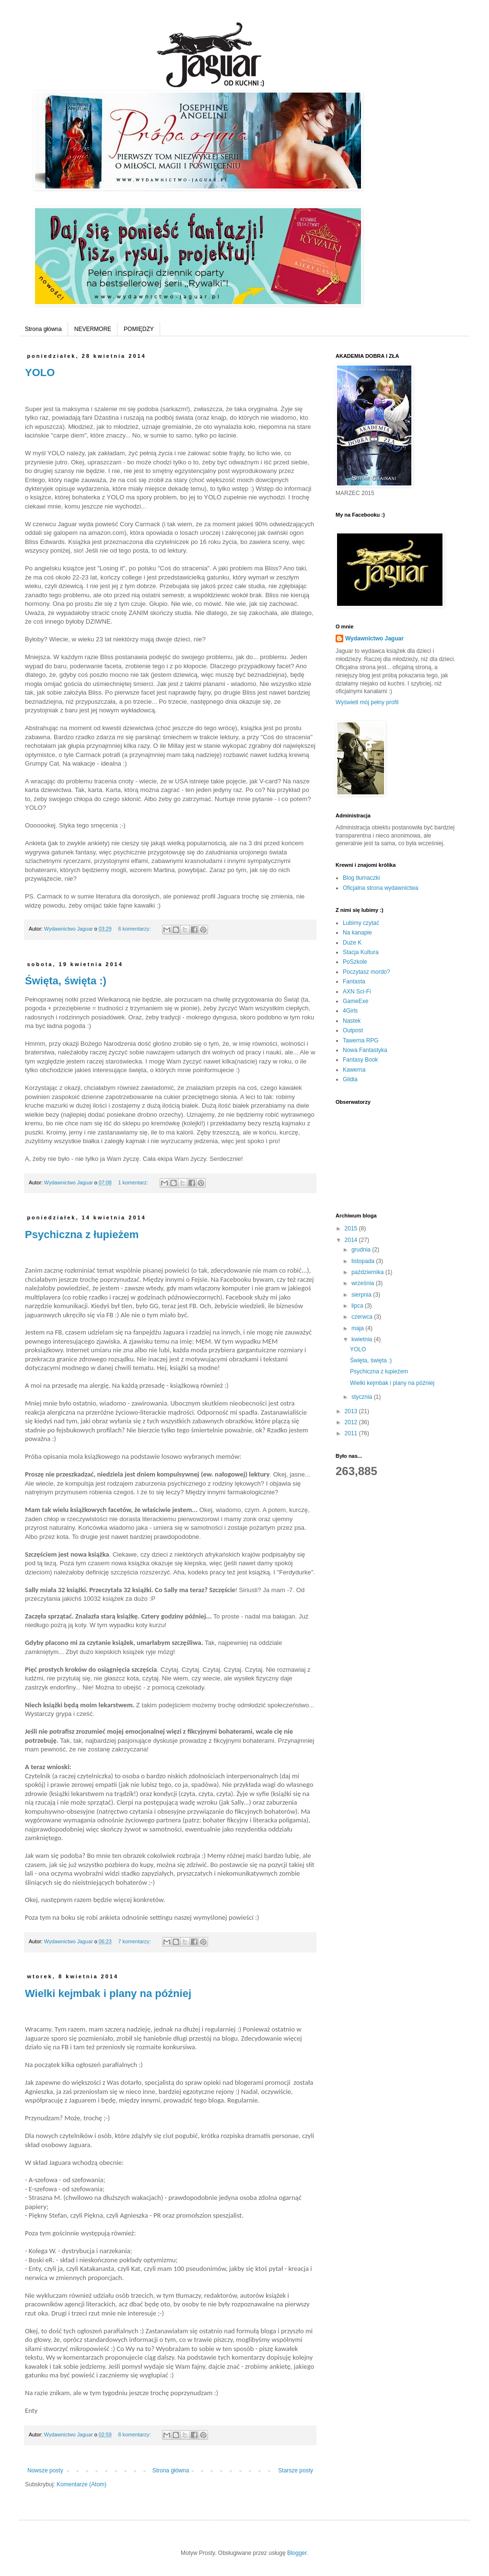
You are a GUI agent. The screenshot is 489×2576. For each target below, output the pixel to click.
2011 (352, 1433)
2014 (352, 1240)
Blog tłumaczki (361, 877)
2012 (352, 1422)
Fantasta (354, 981)
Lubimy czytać (361, 923)
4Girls (350, 1010)
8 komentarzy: (135, 2434)
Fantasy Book (360, 1059)
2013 (352, 1411)
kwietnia (362, 1339)
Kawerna (354, 1069)
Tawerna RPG (361, 1040)
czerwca (362, 1316)
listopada (363, 1261)
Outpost (353, 1030)
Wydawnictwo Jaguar (374, 638)
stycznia (362, 1397)
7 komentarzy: (135, 1941)
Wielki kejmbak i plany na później (108, 1993)
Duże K (352, 942)
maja (358, 1328)
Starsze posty (295, 2470)
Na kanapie (357, 932)
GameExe (355, 1001)
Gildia (350, 1079)
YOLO (40, 372)
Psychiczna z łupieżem (82, 1235)
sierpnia (362, 1294)
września (363, 1283)
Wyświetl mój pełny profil (367, 702)
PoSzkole (355, 961)
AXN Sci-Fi (357, 991)
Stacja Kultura (361, 952)
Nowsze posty (45, 2470)
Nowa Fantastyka (365, 1050)
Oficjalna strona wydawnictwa (380, 888)
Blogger (297, 2553)
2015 (352, 1228)
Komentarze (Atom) (81, 2484)
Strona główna (43, 329)
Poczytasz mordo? (366, 972)
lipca (358, 1305)
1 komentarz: (134, 1182)
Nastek (352, 1020)
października (368, 1272)
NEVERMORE (92, 329)
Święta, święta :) (65, 981)
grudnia (361, 1249)
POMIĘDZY (139, 329)
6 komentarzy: (135, 929)
